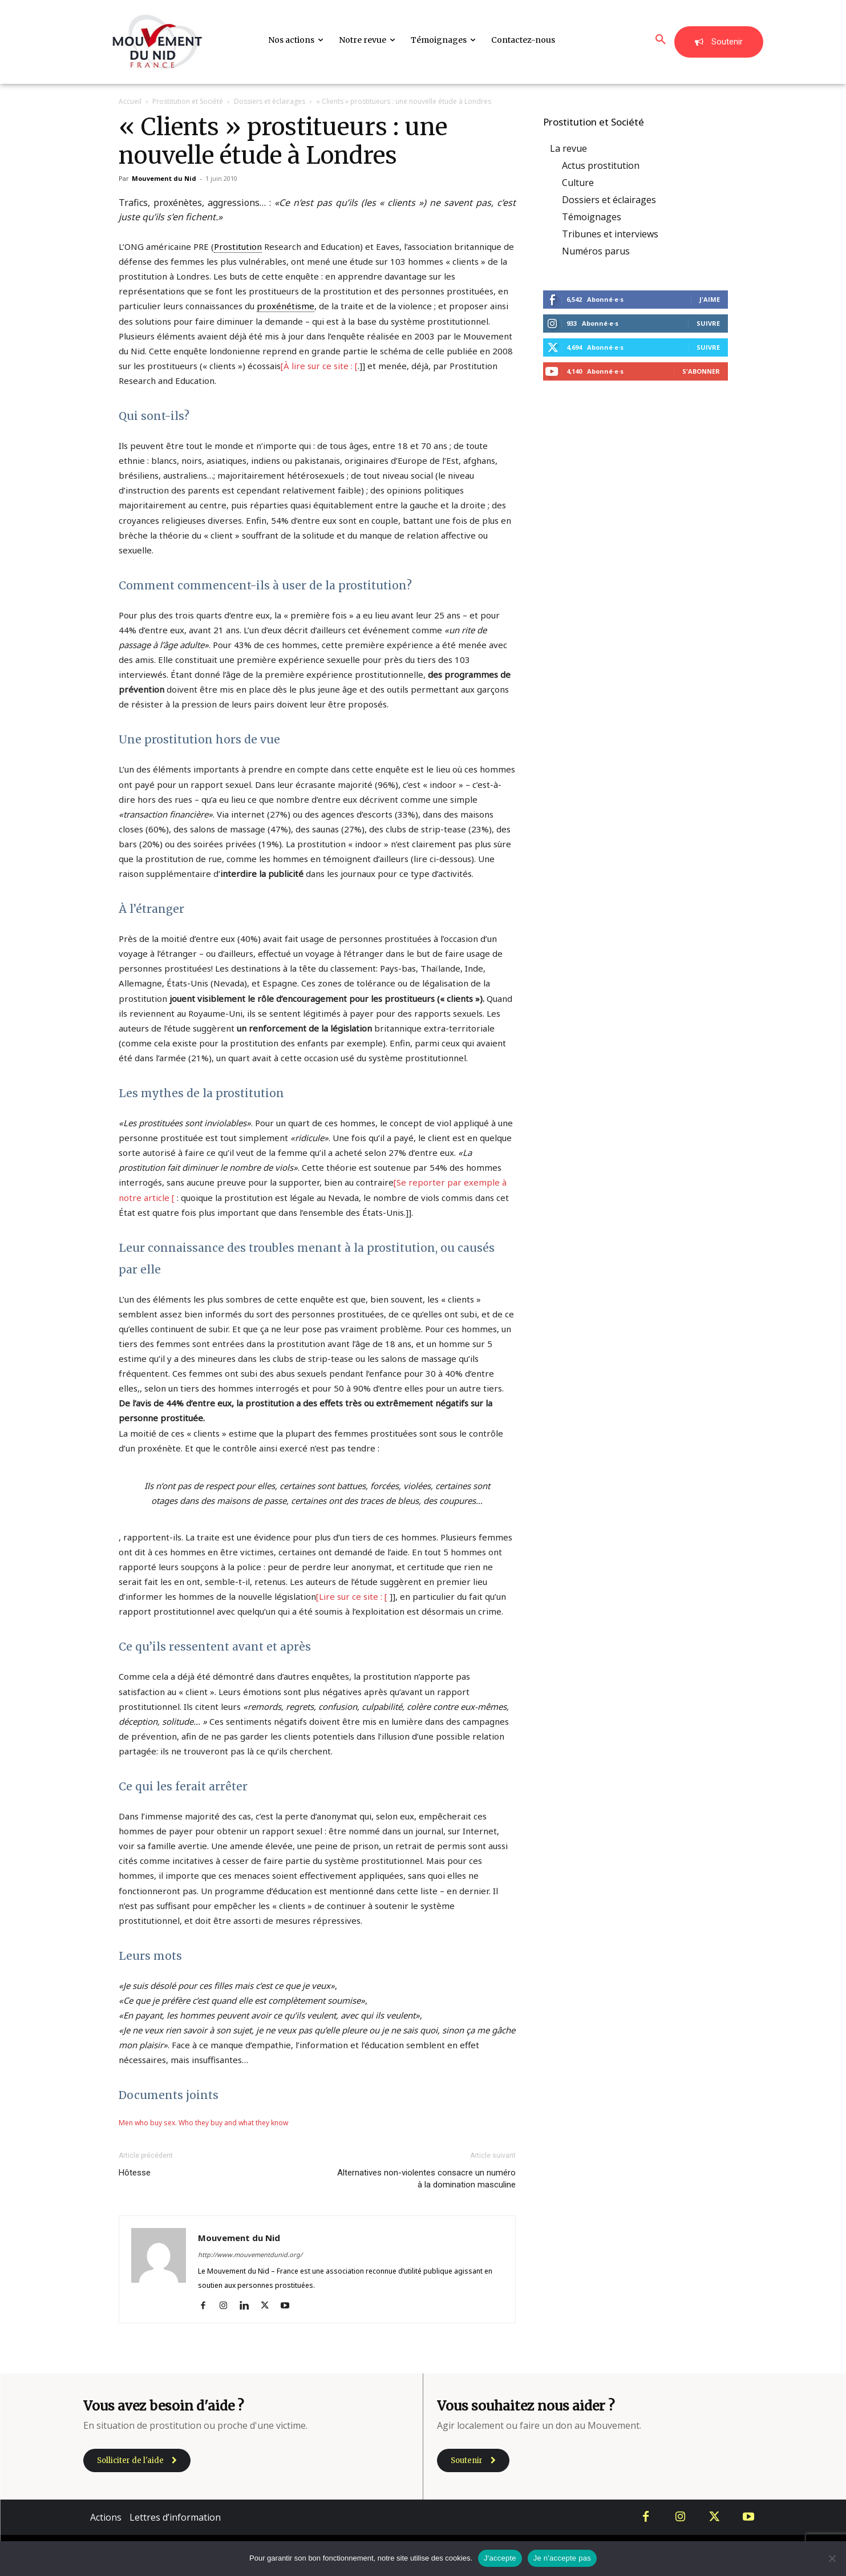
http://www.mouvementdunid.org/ (250, 2254)
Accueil (130, 101)
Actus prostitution (600, 165)
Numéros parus (596, 251)
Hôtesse (135, 2172)
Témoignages (591, 217)
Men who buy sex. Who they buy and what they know (203, 2123)
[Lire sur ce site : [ (351, 1596)
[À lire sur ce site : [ (319, 365)
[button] (660, 40)
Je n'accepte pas (562, 2558)
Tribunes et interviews (610, 234)
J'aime (709, 299)
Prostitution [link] (238, 246)
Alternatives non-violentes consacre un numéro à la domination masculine (426, 2178)
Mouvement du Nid (164, 178)
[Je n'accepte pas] (831, 2558)
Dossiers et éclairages (269, 101)
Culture (578, 182)
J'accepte (500, 2558)
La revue (568, 148)
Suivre (708, 323)
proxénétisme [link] (285, 306)
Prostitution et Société (187, 101)
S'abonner (701, 371)
